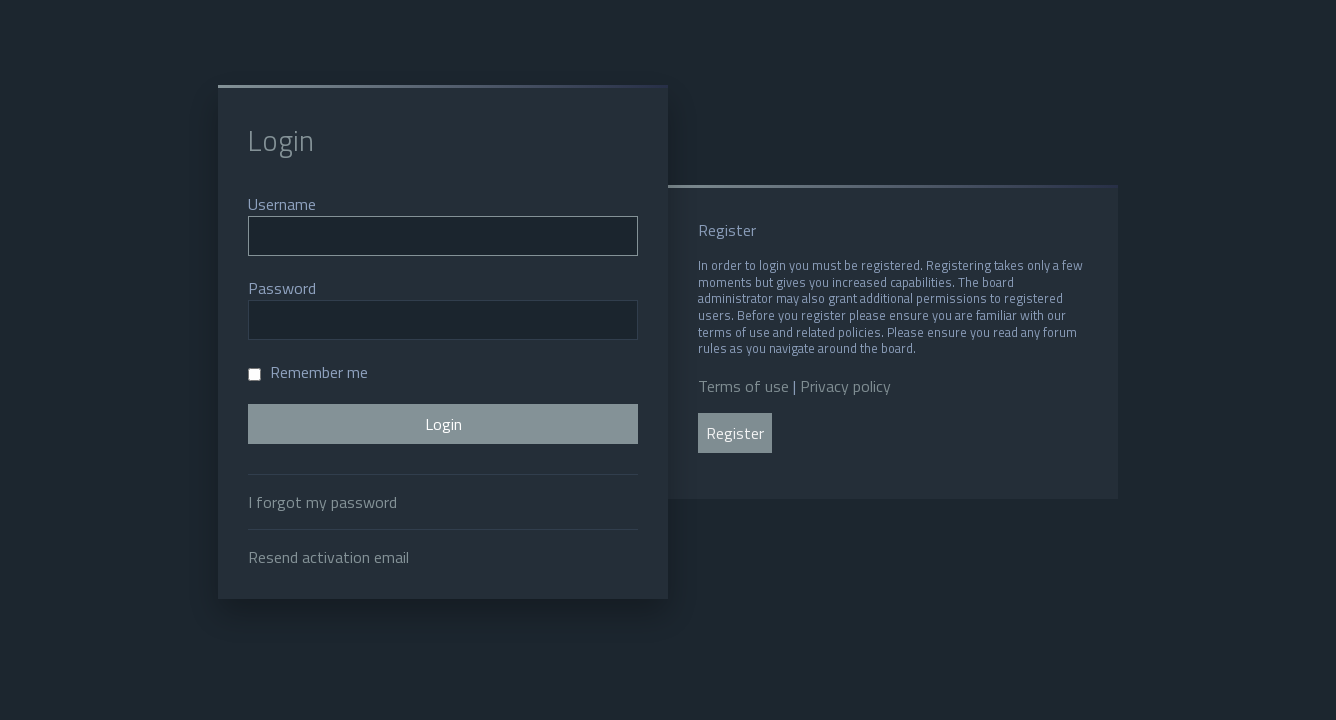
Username (282, 204)
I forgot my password (322, 502)
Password (282, 288)
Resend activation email (328, 557)
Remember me (308, 372)
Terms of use (743, 386)
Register (735, 433)
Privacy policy (845, 386)
